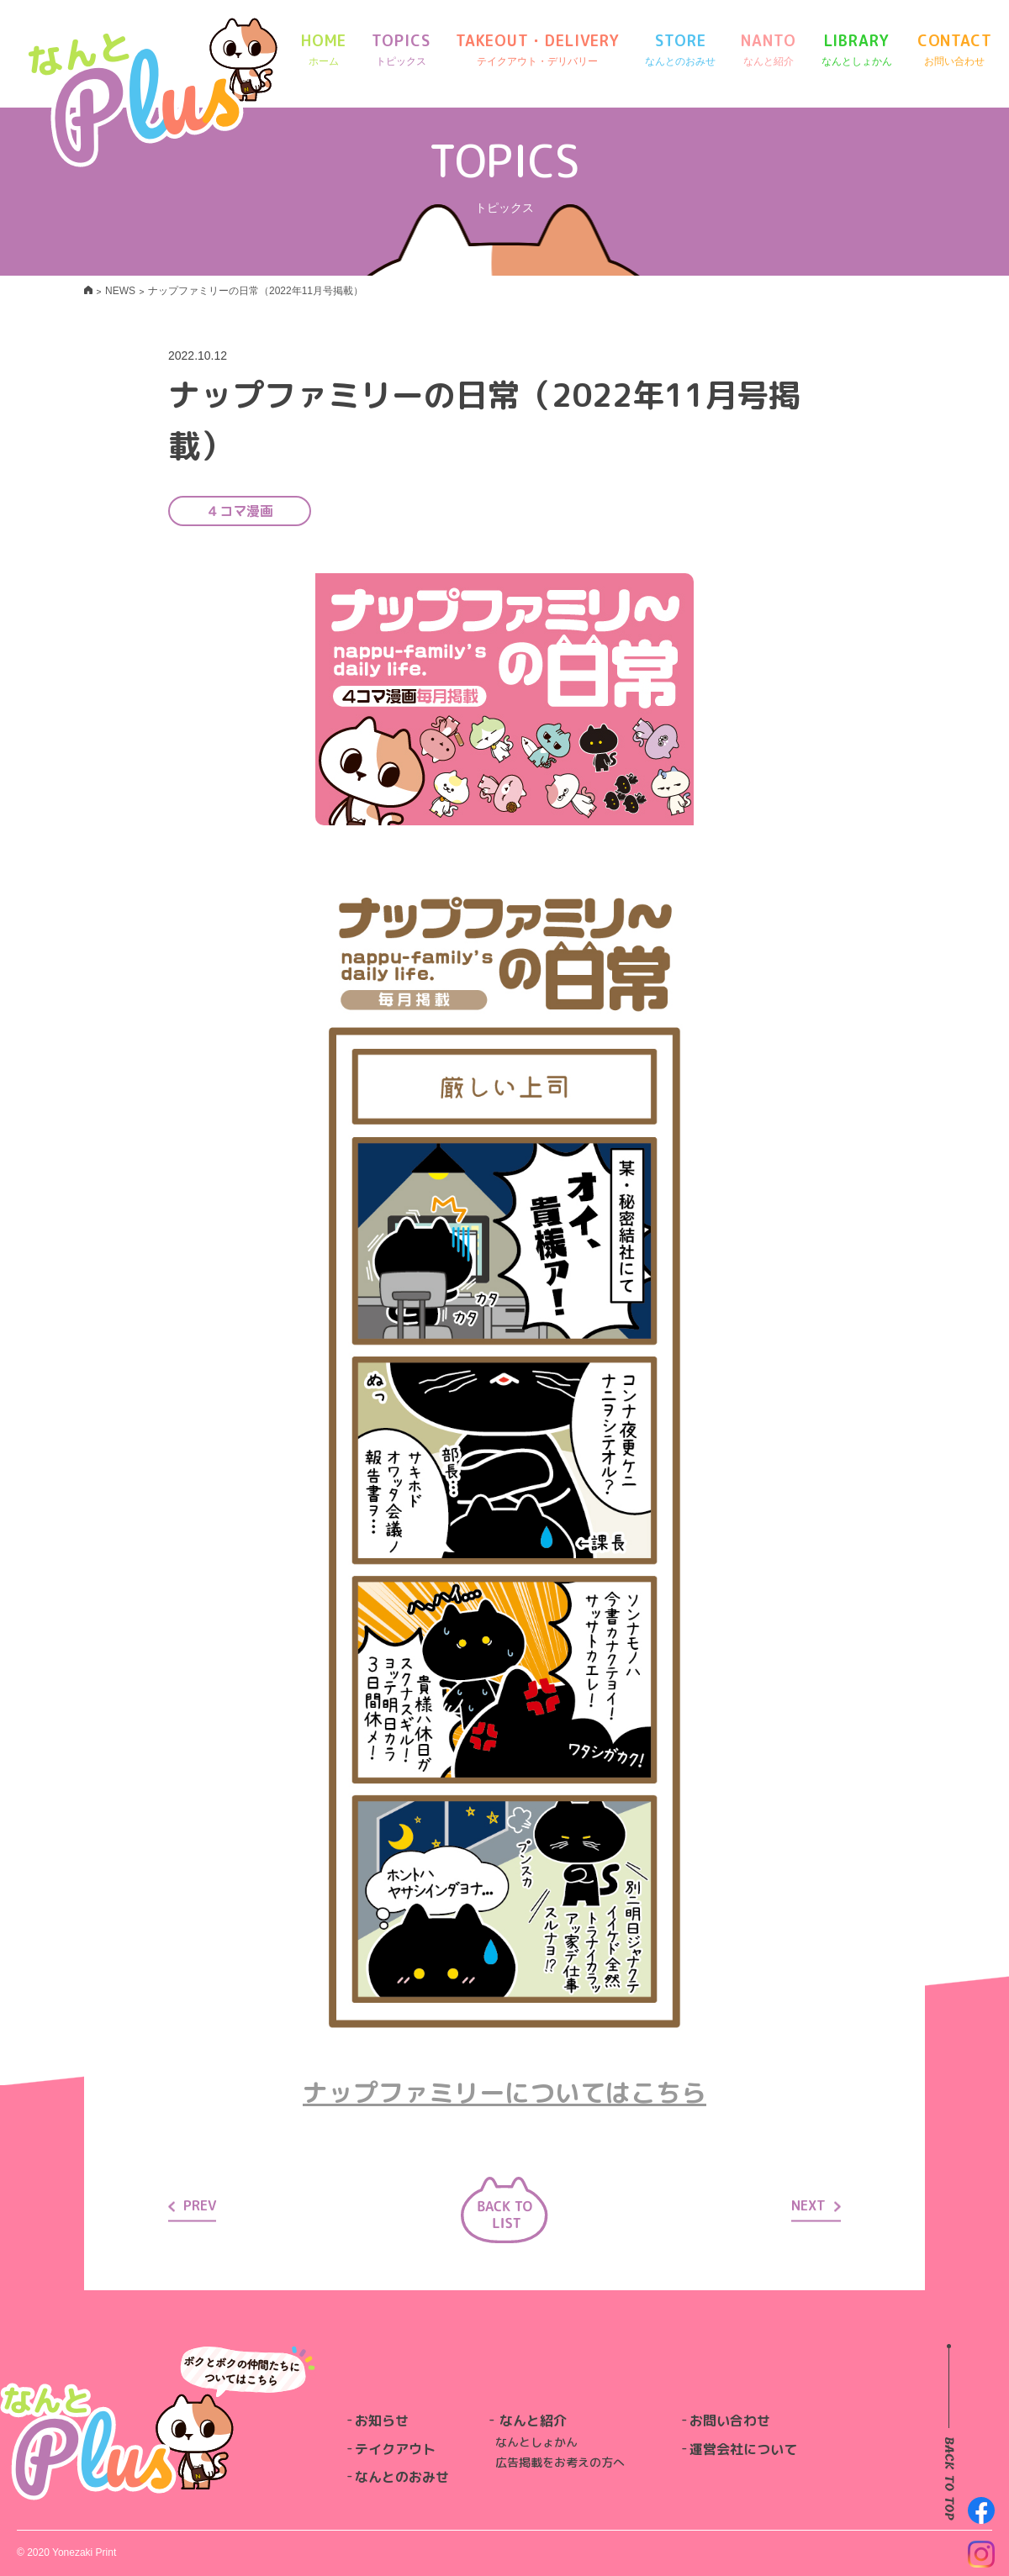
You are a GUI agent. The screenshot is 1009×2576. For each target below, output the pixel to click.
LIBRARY (856, 50)
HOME (324, 50)
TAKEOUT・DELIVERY (538, 50)
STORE (680, 50)
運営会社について (743, 2449)
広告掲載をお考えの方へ (560, 2462)
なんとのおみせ (402, 2477)
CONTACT (954, 50)
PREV (192, 2205)
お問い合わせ (729, 2420)
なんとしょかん (536, 2442)
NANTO (768, 50)
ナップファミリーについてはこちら (504, 2092)
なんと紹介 (533, 2420)
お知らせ (382, 2420)
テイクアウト (395, 2449)
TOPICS (401, 50)
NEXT (816, 2205)
